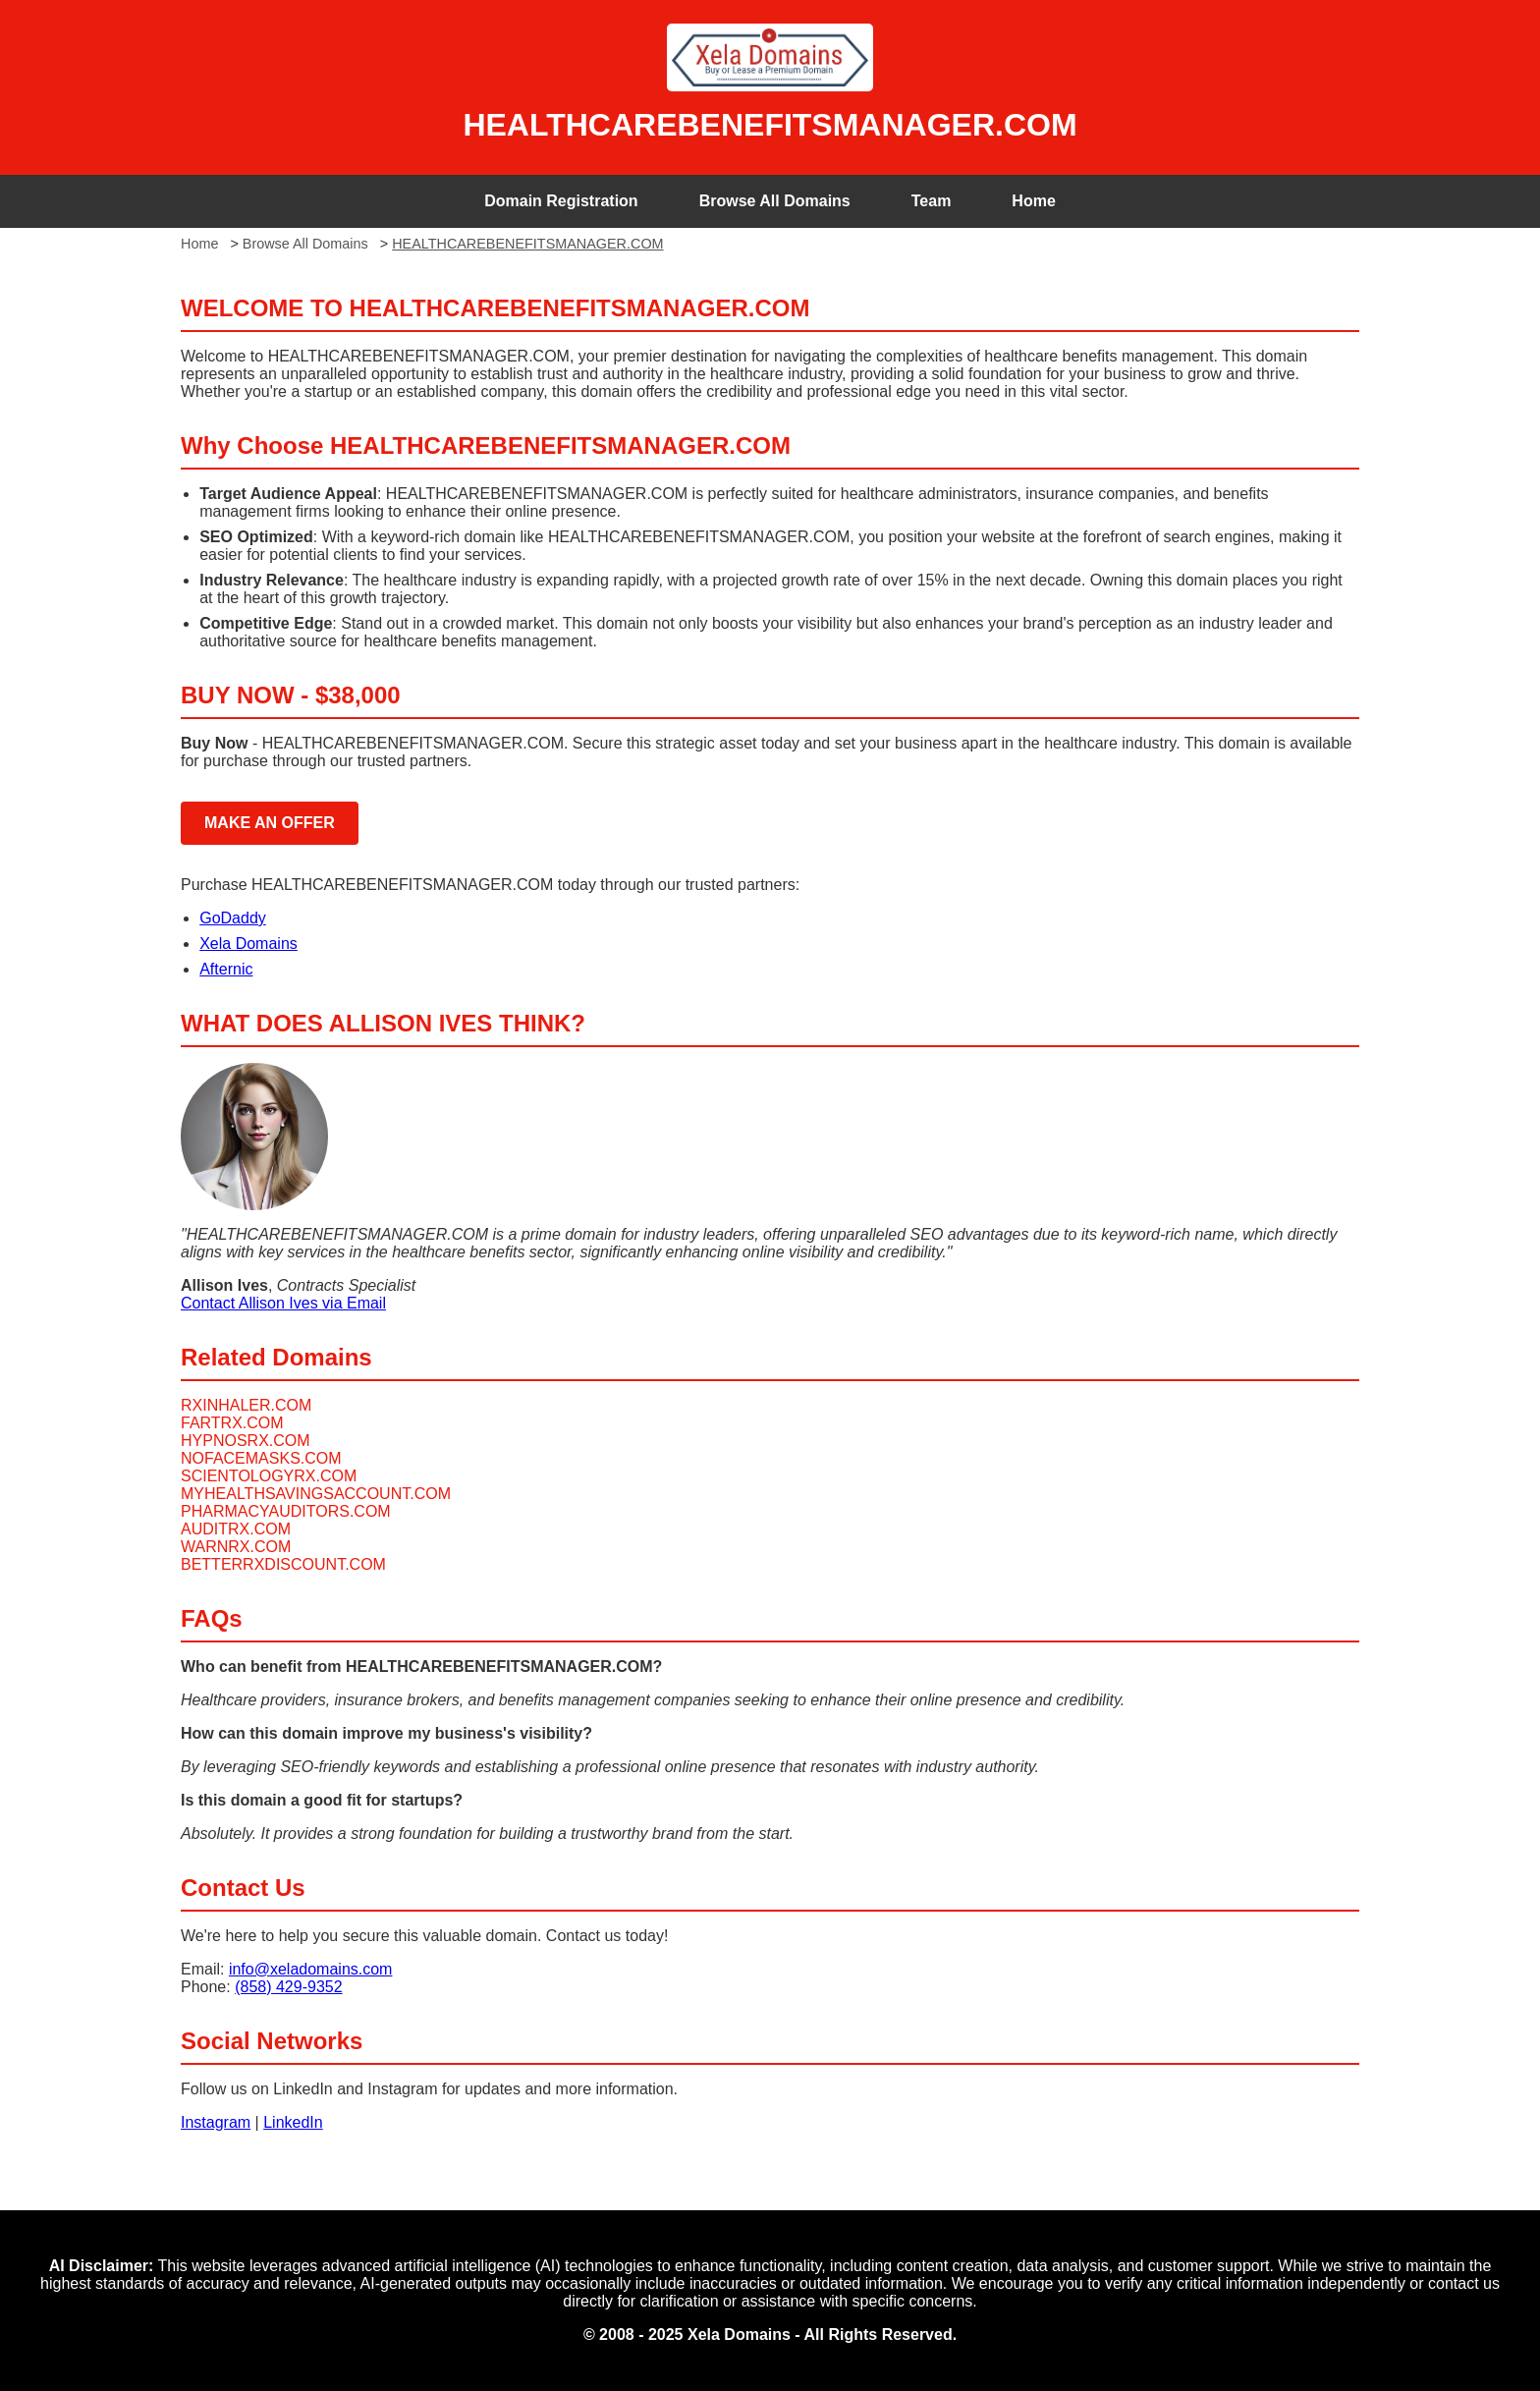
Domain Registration (560, 201)
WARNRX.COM (236, 1546)
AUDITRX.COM (236, 1529)
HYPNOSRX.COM (245, 1440)
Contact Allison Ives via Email (283, 1303)
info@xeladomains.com (311, 1969)
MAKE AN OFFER (269, 822)
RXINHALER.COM (246, 1405)
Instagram (215, 2122)
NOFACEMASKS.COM (261, 1458)
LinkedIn (293, 2122)
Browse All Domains (775, 201)
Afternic (225, 969)
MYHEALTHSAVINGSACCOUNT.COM (316, 1493)
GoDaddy (232, 918)
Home (1033, 201)
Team (931, 201)
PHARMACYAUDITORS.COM (286, 1511)
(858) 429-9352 (288, 1986)
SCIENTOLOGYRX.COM (269, 1476)
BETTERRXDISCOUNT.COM (283, 1564)
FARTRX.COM (232, 1423)
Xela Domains (248, 943)
